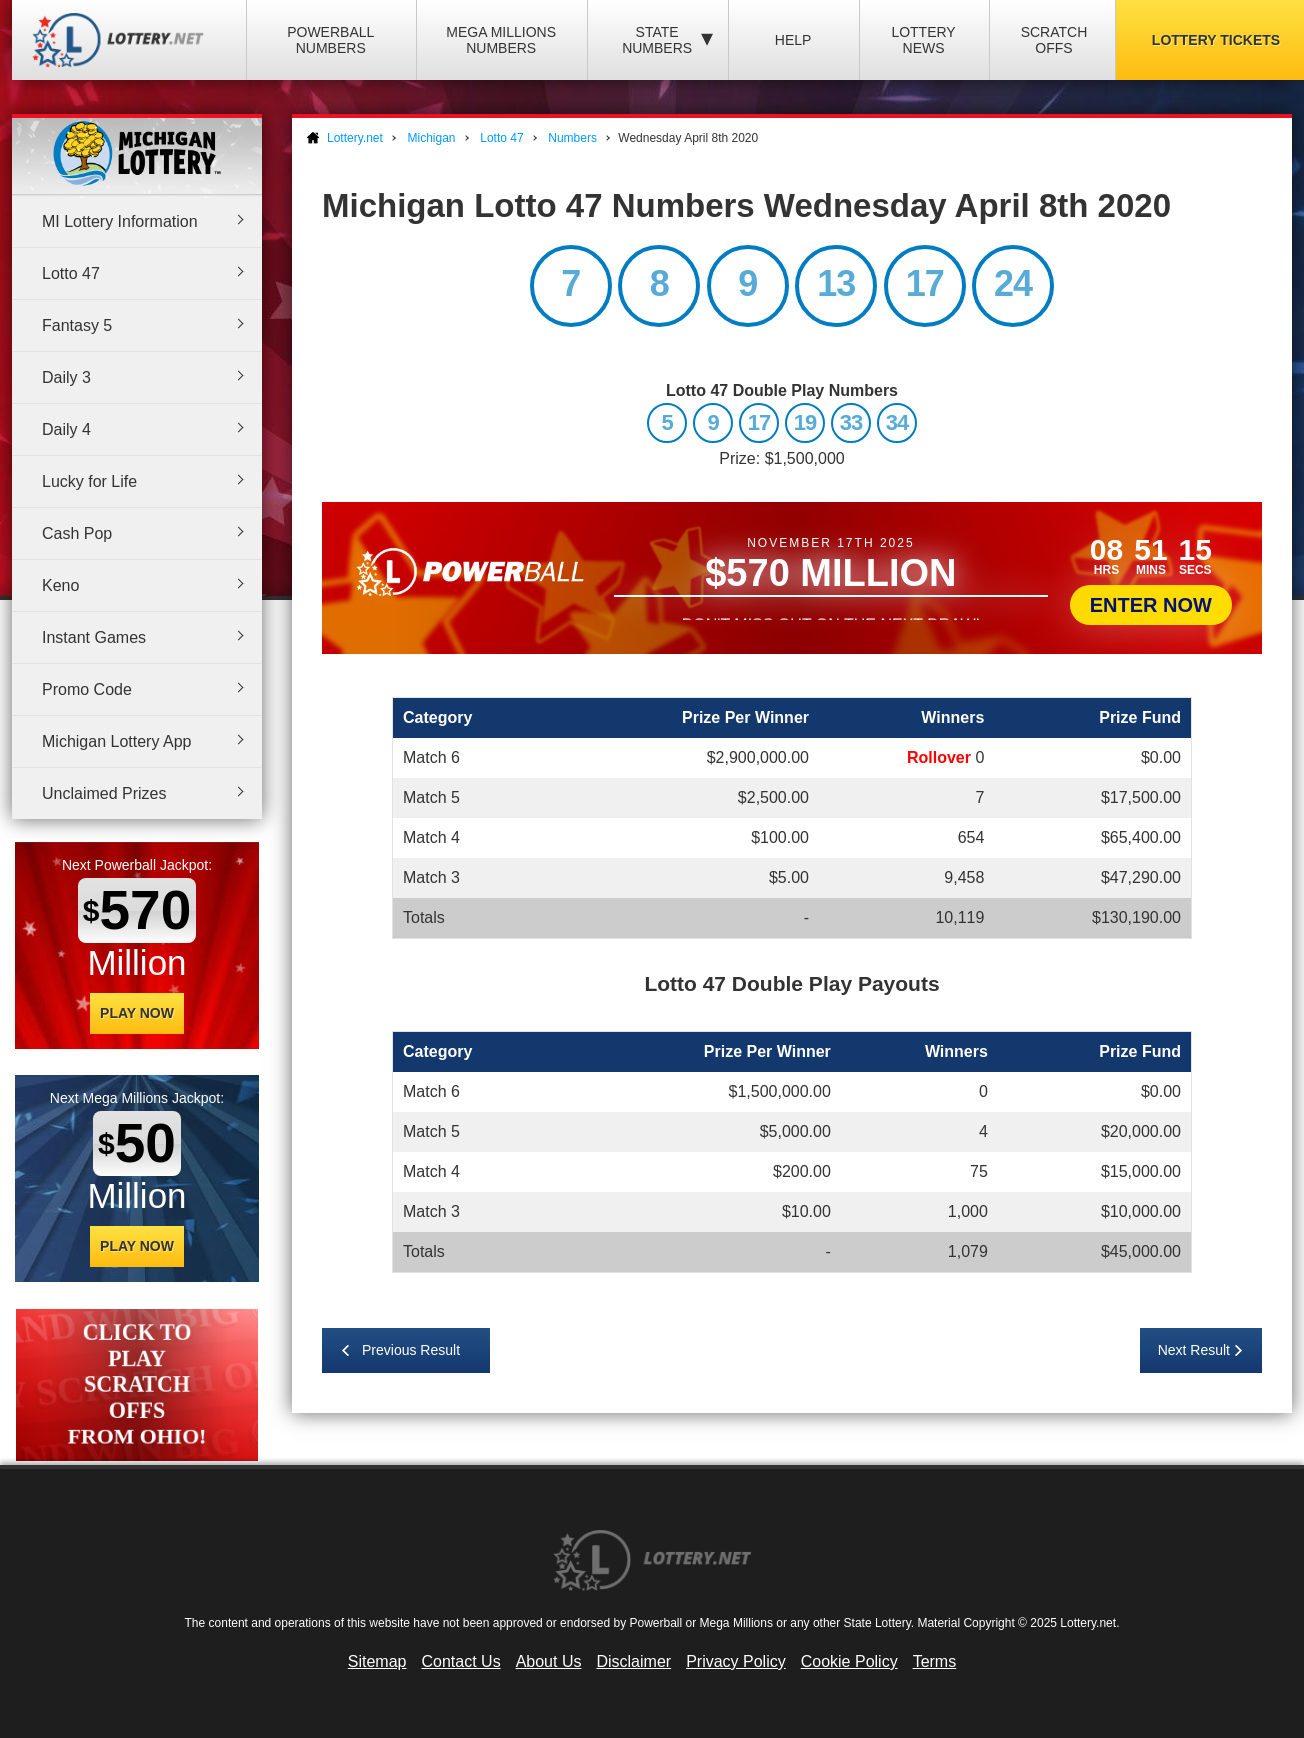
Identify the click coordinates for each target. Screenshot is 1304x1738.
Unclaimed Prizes (104, 793)
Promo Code (87, 689)
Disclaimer (633, 1661)
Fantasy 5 (77, 325)
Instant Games (94, 637)
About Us (549, 1661)
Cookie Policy (849, 1661)
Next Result (1194, 1350)
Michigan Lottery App (116, 741)
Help (793, 40)
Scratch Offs (1054, 40)
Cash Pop (77, 533)
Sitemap (377, 1661)
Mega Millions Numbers (501, 40)
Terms (935, 1661)
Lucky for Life (89, 481)
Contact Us (461, 1661)
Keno (60, 585)
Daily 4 (66, 429)
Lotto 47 (71, 273)
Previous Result (411, 1350)
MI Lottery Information (120, 221)
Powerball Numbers (330, 40)
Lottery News (923, 40)
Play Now (137, 1013)
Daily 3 (66, 377)
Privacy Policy (736, 1661)
